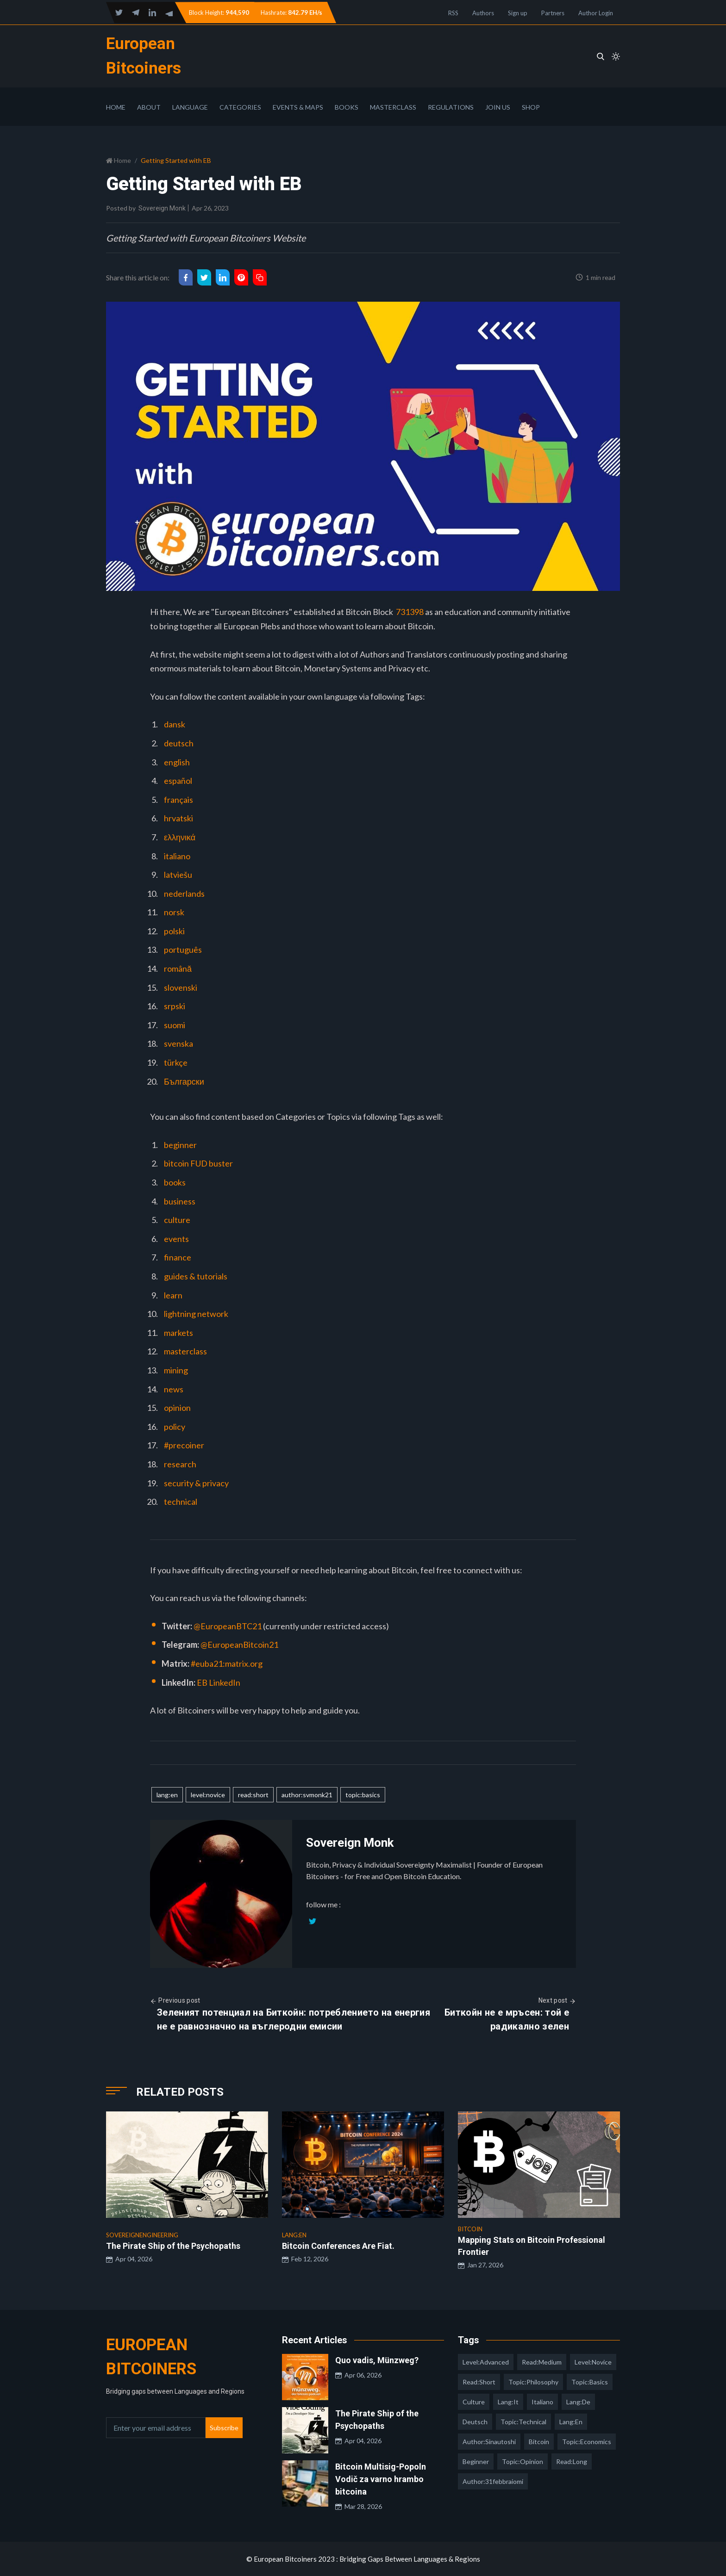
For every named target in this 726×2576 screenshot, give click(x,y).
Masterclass (393, 107)
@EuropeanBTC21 (228, 1626)
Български (184, 1081)
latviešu (178, 874)
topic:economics (586, 2442)
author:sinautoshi (489, 2442)
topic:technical (523, 2422)
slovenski (180, 987)
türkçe (176, 1062)
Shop (531, 107)
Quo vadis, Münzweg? (377, 2360)
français (178, 800)
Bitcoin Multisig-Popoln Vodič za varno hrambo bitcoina (380, 2479)
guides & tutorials (195, 1276)
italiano (177, 856)
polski (174, 931)
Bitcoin (539, 2442)
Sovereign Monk (162, 208)
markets (178, 1333)
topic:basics (362, 1795)
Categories (240, 107)
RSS (453, 13)
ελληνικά (179, 837)
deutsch (179, 743)
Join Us (497, 107)
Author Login (595, 13)
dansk (174, 724)
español (178, 781)
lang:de (578, 2402)
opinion (177, 1408)
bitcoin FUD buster (198, 1163)
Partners (552, 13)
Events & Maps (298, 107)
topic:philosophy (533, 2382)
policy (174, 1426)
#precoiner (184, 1445)
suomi (174, 1025)
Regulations (451, 107)
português (183, 949)
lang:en (167, 1795)
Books (346, 107)
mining (176, 1370)
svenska (178, 1043)
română (178, 968)
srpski (174, 1006)
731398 (410, 612)
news (173, 1389)
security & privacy (196, 1483)
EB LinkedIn (218, 1682)
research (180, 1464)
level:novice (208, 1795)
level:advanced (486, 2362)
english (177, 762)
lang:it (508, 2402)
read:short (253, 1795)
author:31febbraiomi (493, 2481)
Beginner (476, 2461)
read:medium (542, 2362)
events (176, 1239)
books (175, 1182)
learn (173, 1295)
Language (190, 107)
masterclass (185, 1351)
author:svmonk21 (307, 1795)
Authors (483, 13)
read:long (571, 2461)
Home (115, 107)
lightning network (196, 1314)
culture (177, 1220)
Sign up (517, 13)
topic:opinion (522, 2461)
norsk (174, 912)
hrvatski (178, 818)
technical (180, 1501)
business (179, 1201)
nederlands (184, 893)
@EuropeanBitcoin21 (239, 1644)
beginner (180, 1145)
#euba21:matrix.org (227, 1663)
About (149, 107)
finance (177, 1257)
